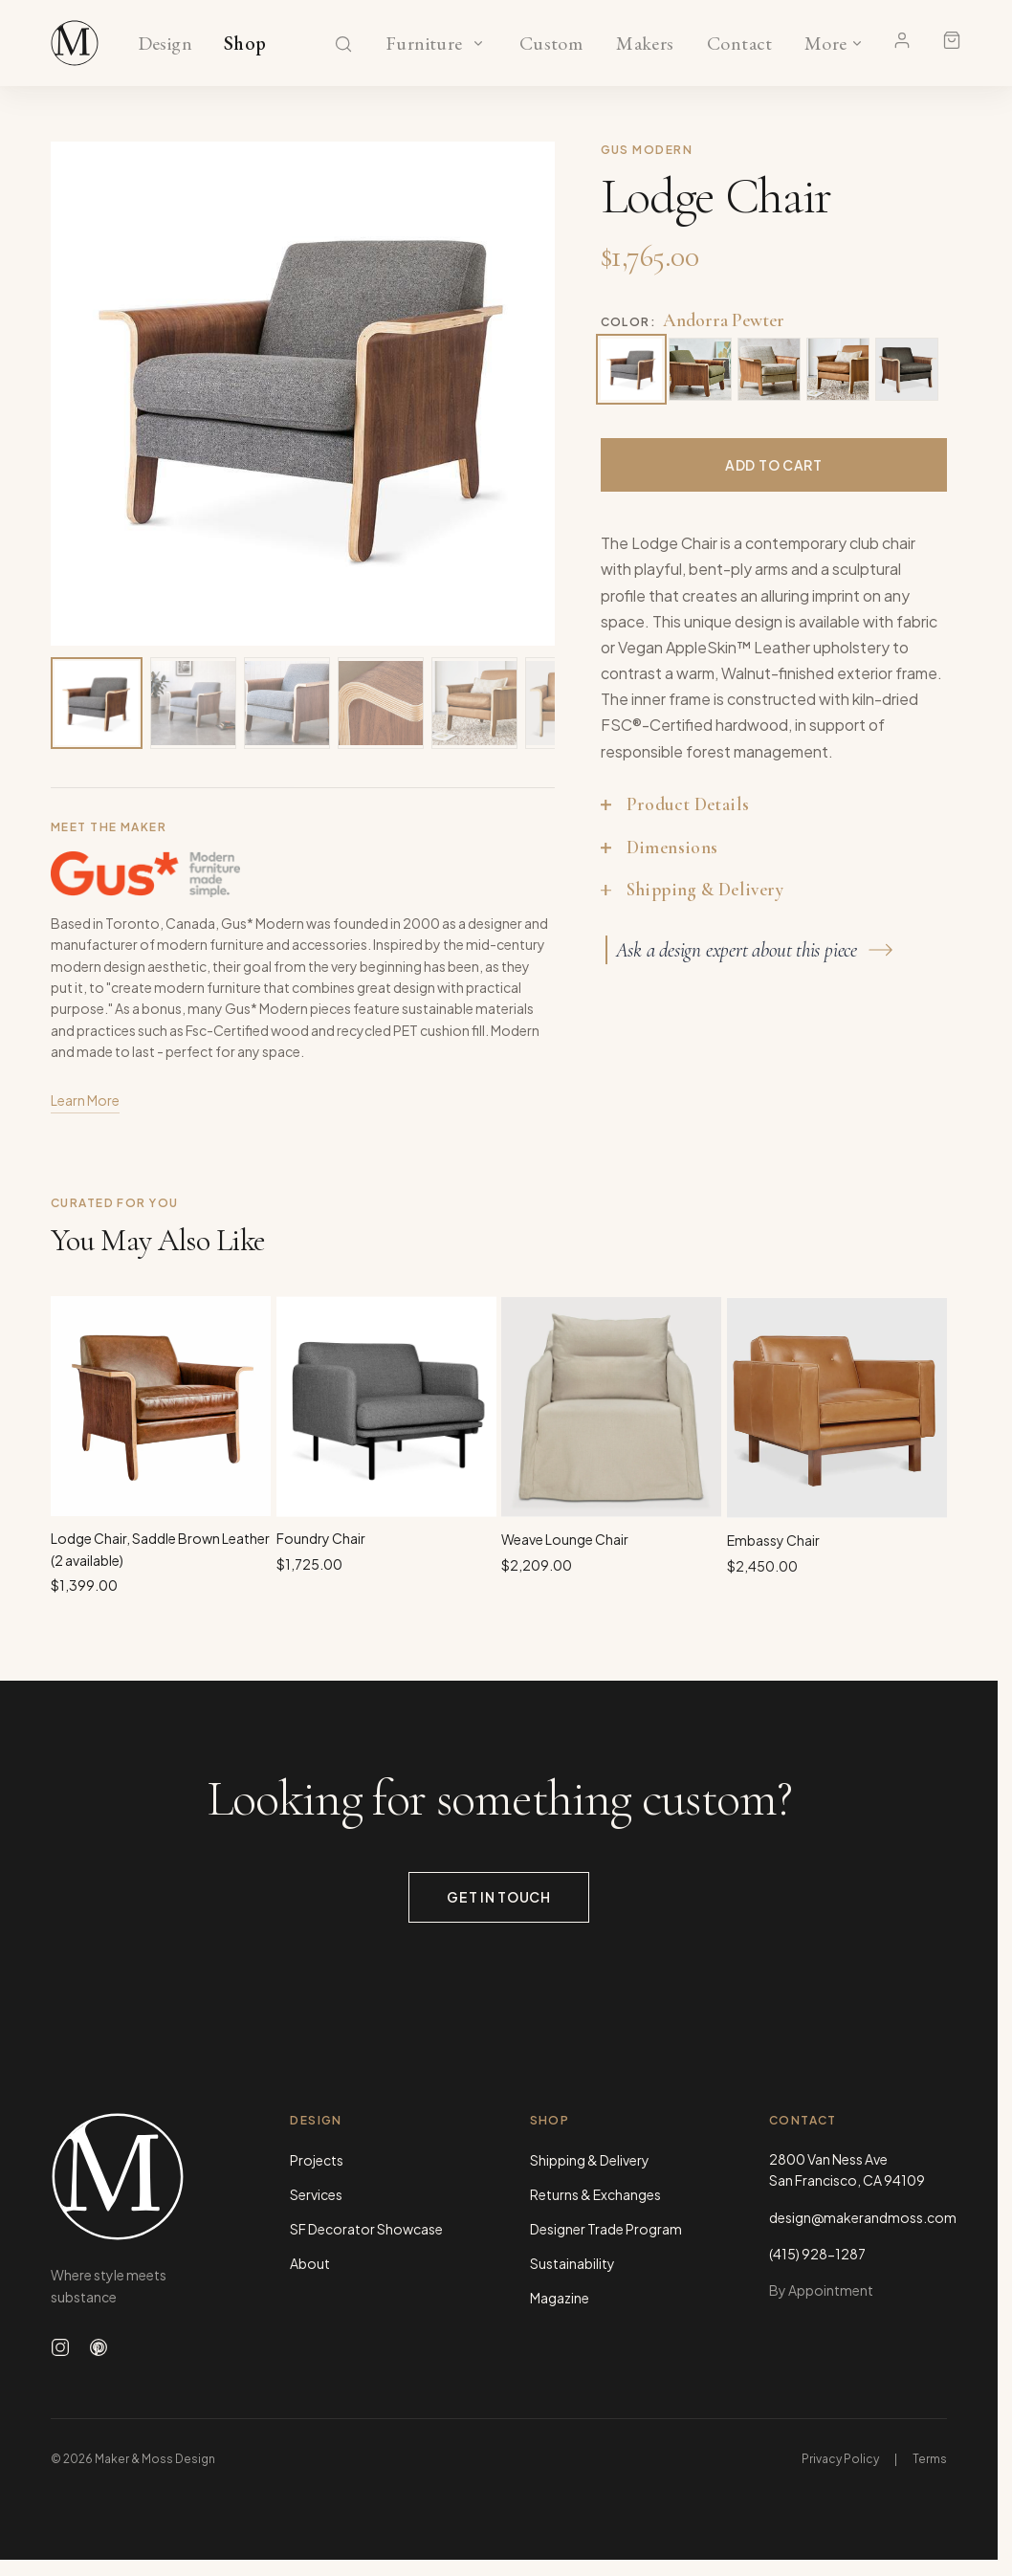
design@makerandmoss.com (858, 2217)
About (310, 2263)
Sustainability (572, 2263)
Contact (740, 44)
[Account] (902, 40)
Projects (316, 2160)
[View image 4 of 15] (381, 703)
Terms (930, 2459)
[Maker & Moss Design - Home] (140, 2176)
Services (316, 2194)
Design (165, 44)
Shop (245, 44)
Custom (550, 44)
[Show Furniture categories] (478, 43)
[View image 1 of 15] (97, 703)
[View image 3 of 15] (287, 703)
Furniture (424, 44)
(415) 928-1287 (817, 2253)
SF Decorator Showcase (366, 2228)
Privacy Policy (840, 2459)
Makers (645, 44)
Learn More (85, 1104)
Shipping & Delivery (589, 2160)
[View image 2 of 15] (193, 703)
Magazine (559, 2297)
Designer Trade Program (606, 2228)
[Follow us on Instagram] (60, 2347)
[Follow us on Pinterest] (98, 2347)
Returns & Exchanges (595, 2194)
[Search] (343, 44)
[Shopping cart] (951, 40)
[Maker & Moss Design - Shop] (75, 43)
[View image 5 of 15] (474, 703)
